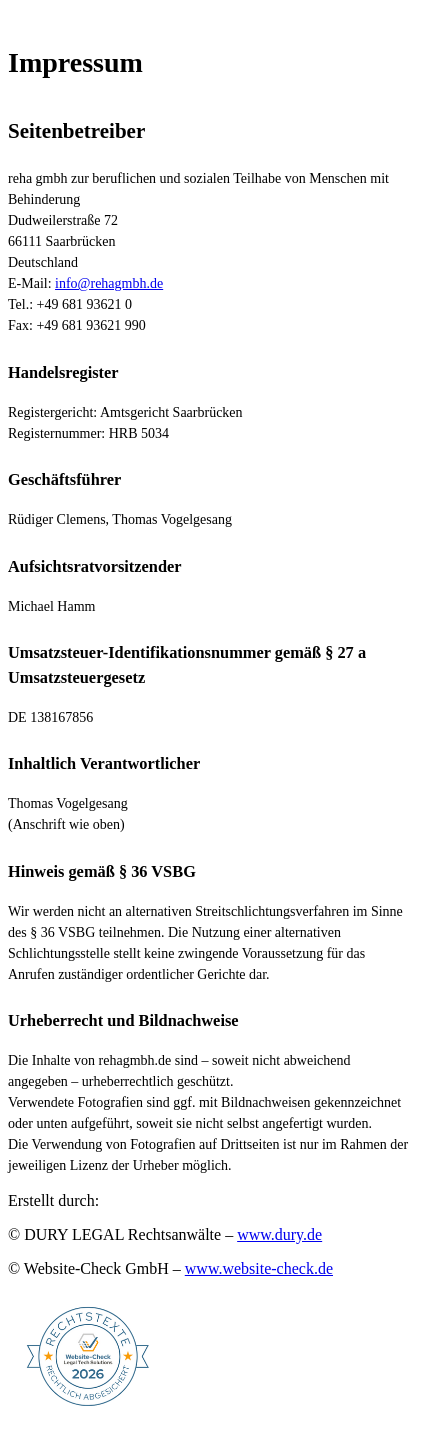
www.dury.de (279, 1234)
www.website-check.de (259, 1268)
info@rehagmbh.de (109, 283)
